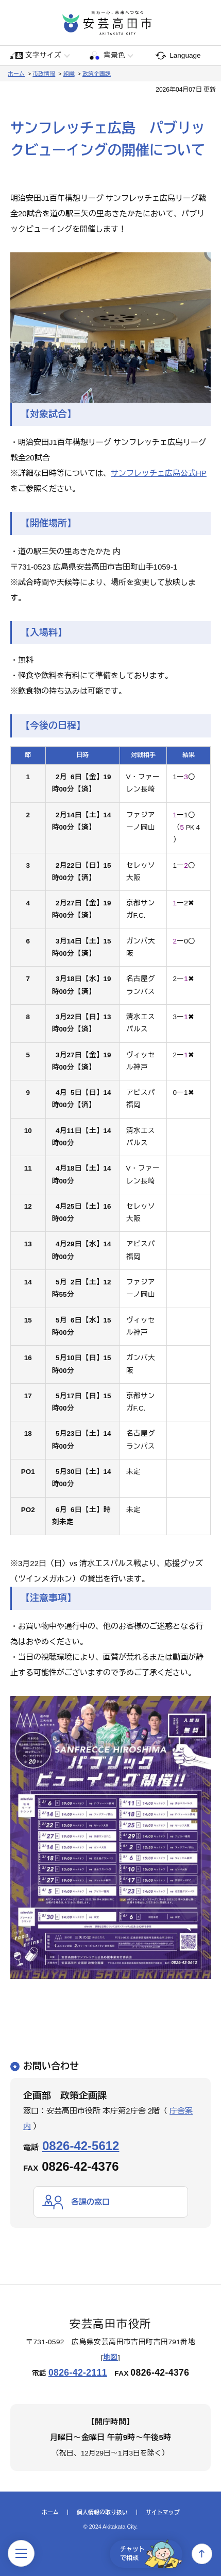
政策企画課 (96, 74)
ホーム (16, 74)
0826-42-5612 (80, 2146)
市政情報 (43, 74)
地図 (110, 2357)
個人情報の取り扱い (102, 2512)
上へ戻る (202, 2554)
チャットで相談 (151, 2554)
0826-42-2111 (77, 2372)
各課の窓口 (90, 2201)
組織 (69, 74)
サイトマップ (163, 2512)
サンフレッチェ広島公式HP (159, 473)
